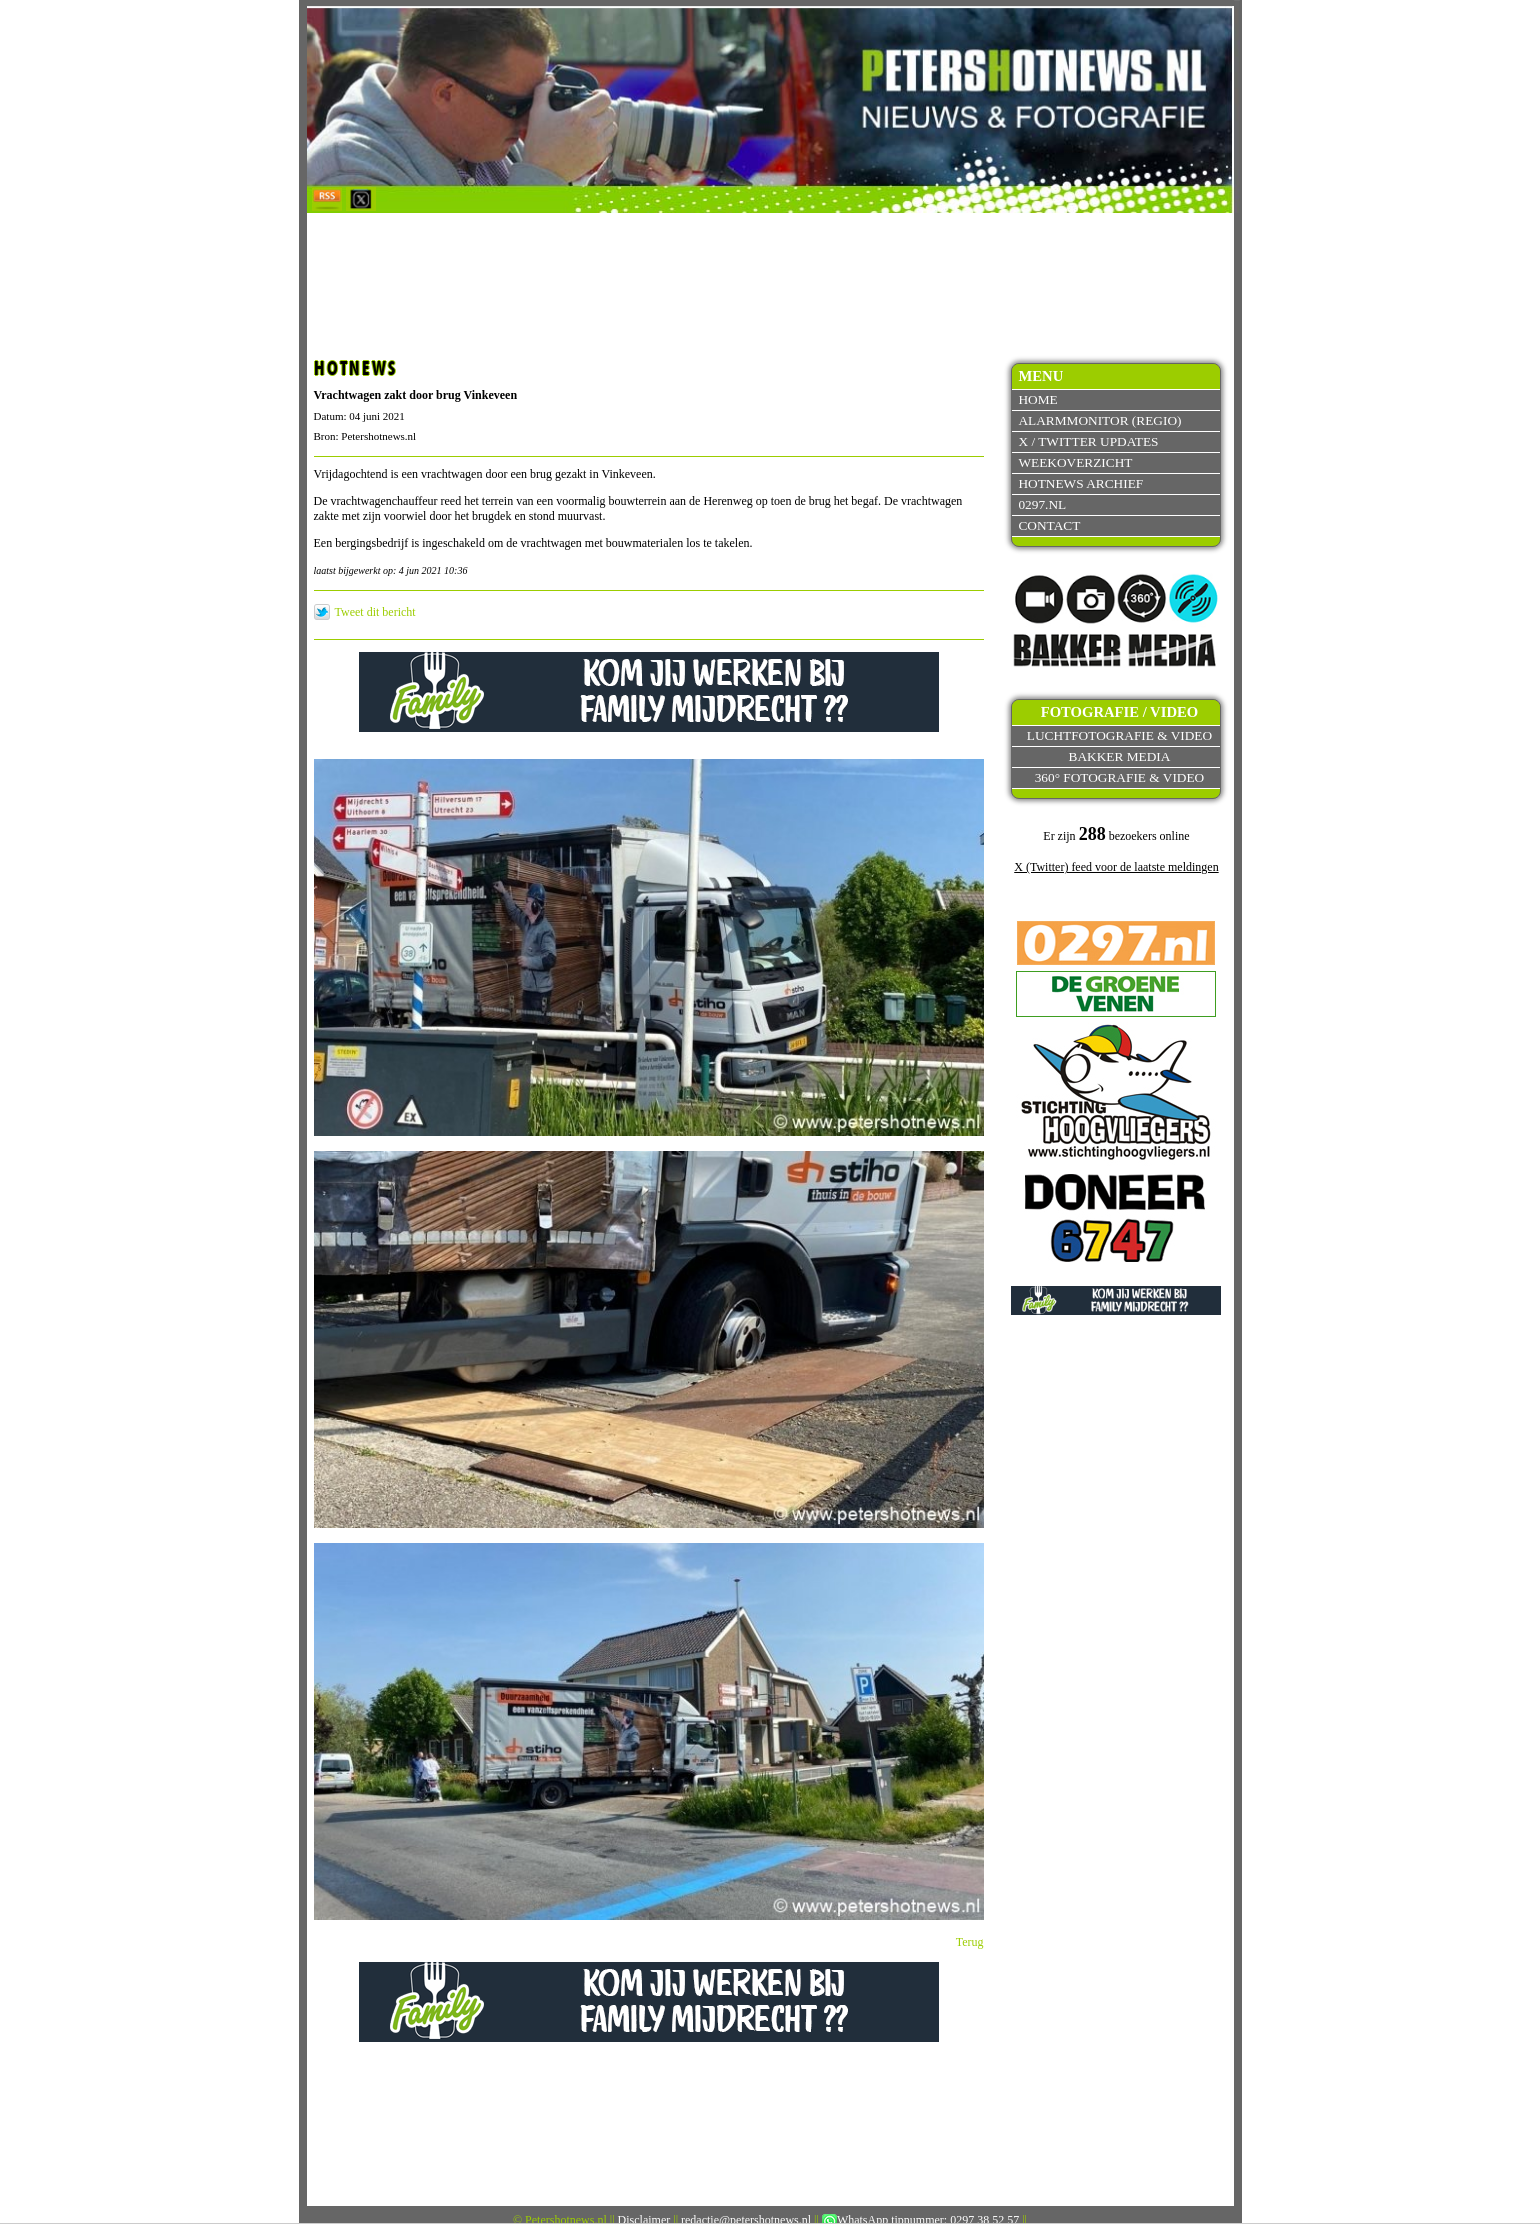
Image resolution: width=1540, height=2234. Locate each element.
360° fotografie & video (1120, 777)
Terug (970, 1942)
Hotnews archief (1080, 483)
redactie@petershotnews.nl (746, 2220)
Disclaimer (644, 2220)
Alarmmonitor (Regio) (1099, 420)
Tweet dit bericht (375, 612)
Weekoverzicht (1075, 462)
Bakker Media (1120, 756)
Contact (1049, 525)
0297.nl (1042, 504)
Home (1037, 399)
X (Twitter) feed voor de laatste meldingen (1116, 867)
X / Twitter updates (1088, 441)
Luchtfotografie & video (1119, 735)
